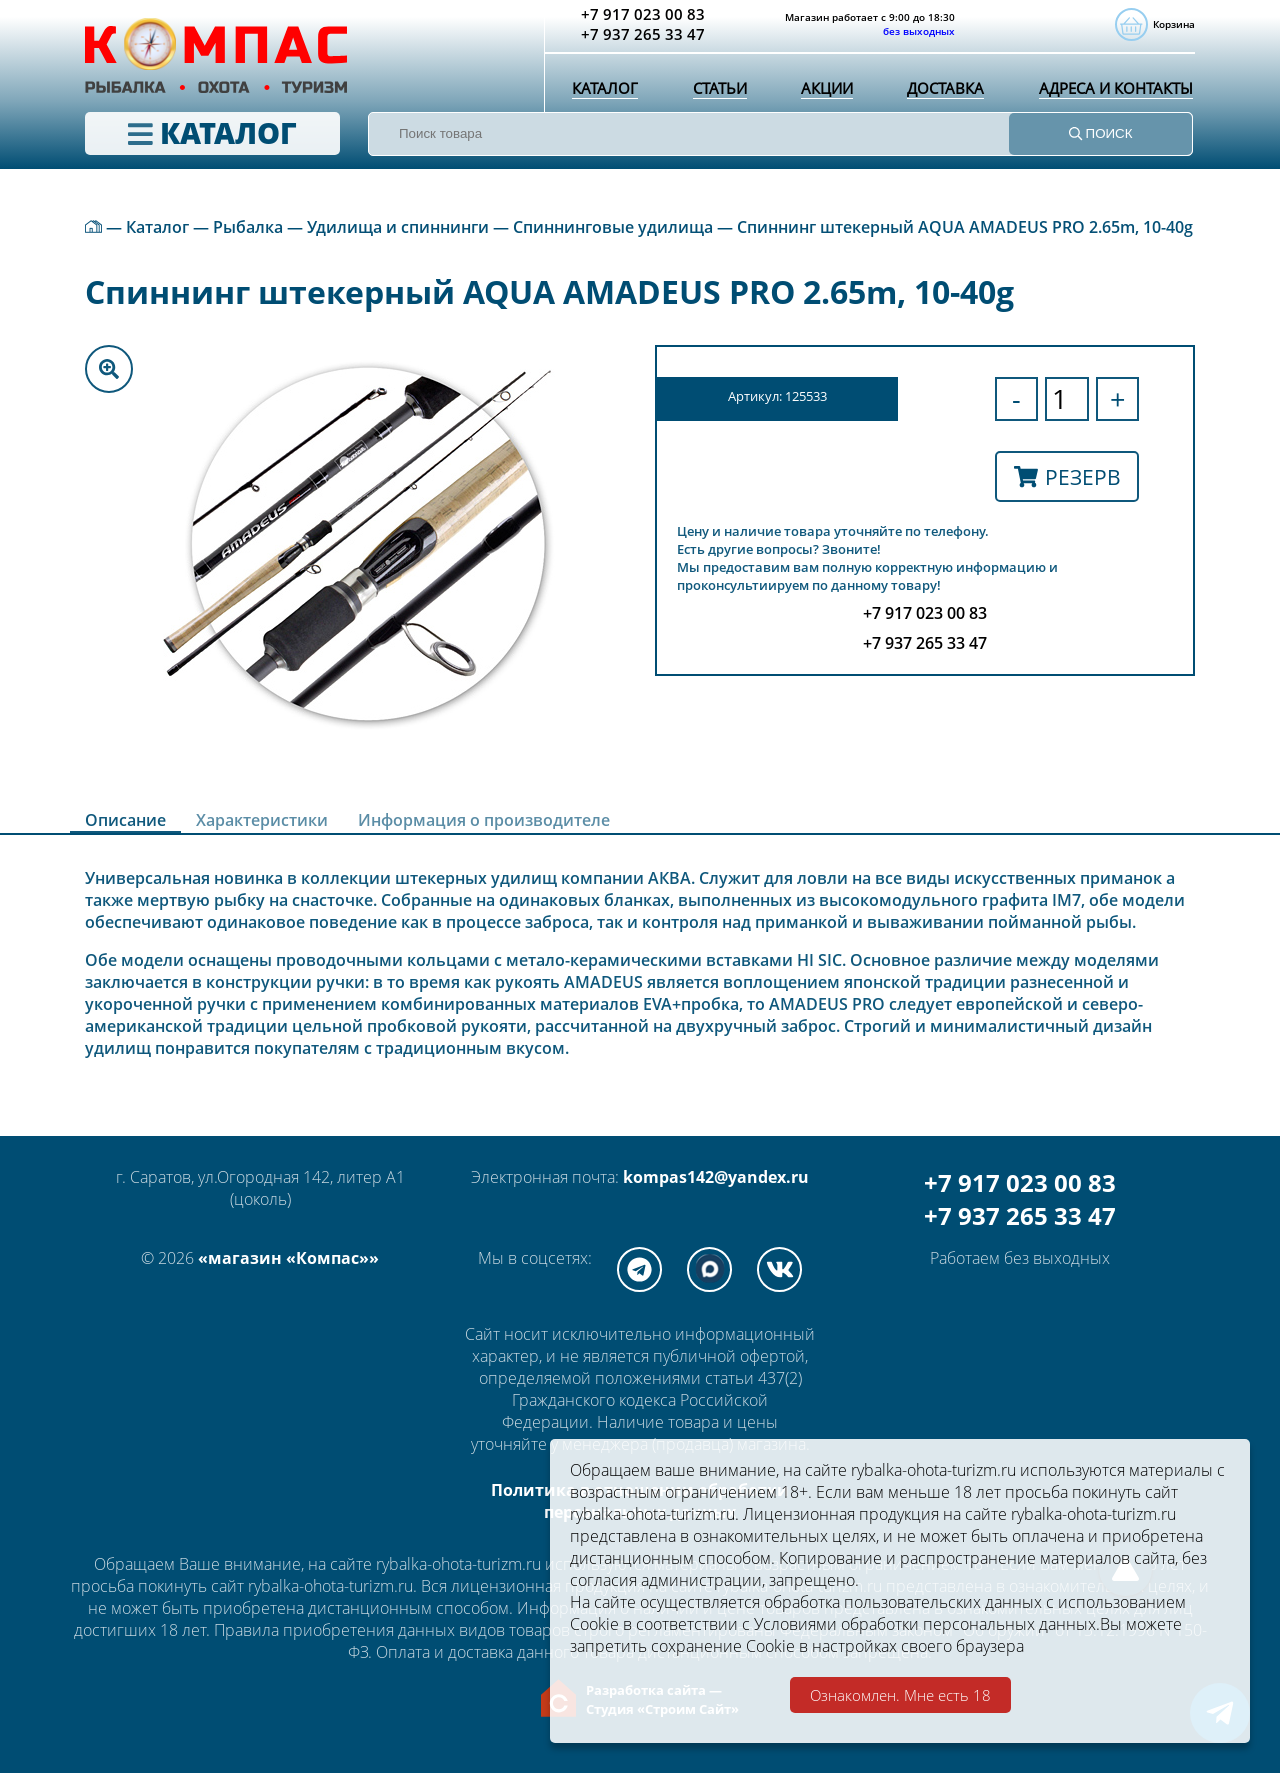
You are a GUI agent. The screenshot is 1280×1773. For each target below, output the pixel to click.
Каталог (604, 95)
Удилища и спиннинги (398, 227)
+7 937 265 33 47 (1020, 1215)
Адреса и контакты (1112, 95)
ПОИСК (1101, 140)
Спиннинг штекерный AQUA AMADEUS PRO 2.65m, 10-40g (965, 227)
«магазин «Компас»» (288, 1258)
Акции (822, 95)
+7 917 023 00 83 (1020, 1182)
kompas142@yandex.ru (716, 1177)
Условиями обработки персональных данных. (927, 1624)
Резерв (1067, 476)
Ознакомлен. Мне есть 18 (900, 1695)
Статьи (716, 95)
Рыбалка (248, 227)
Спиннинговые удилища (613, 227)
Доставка (940, 95)
